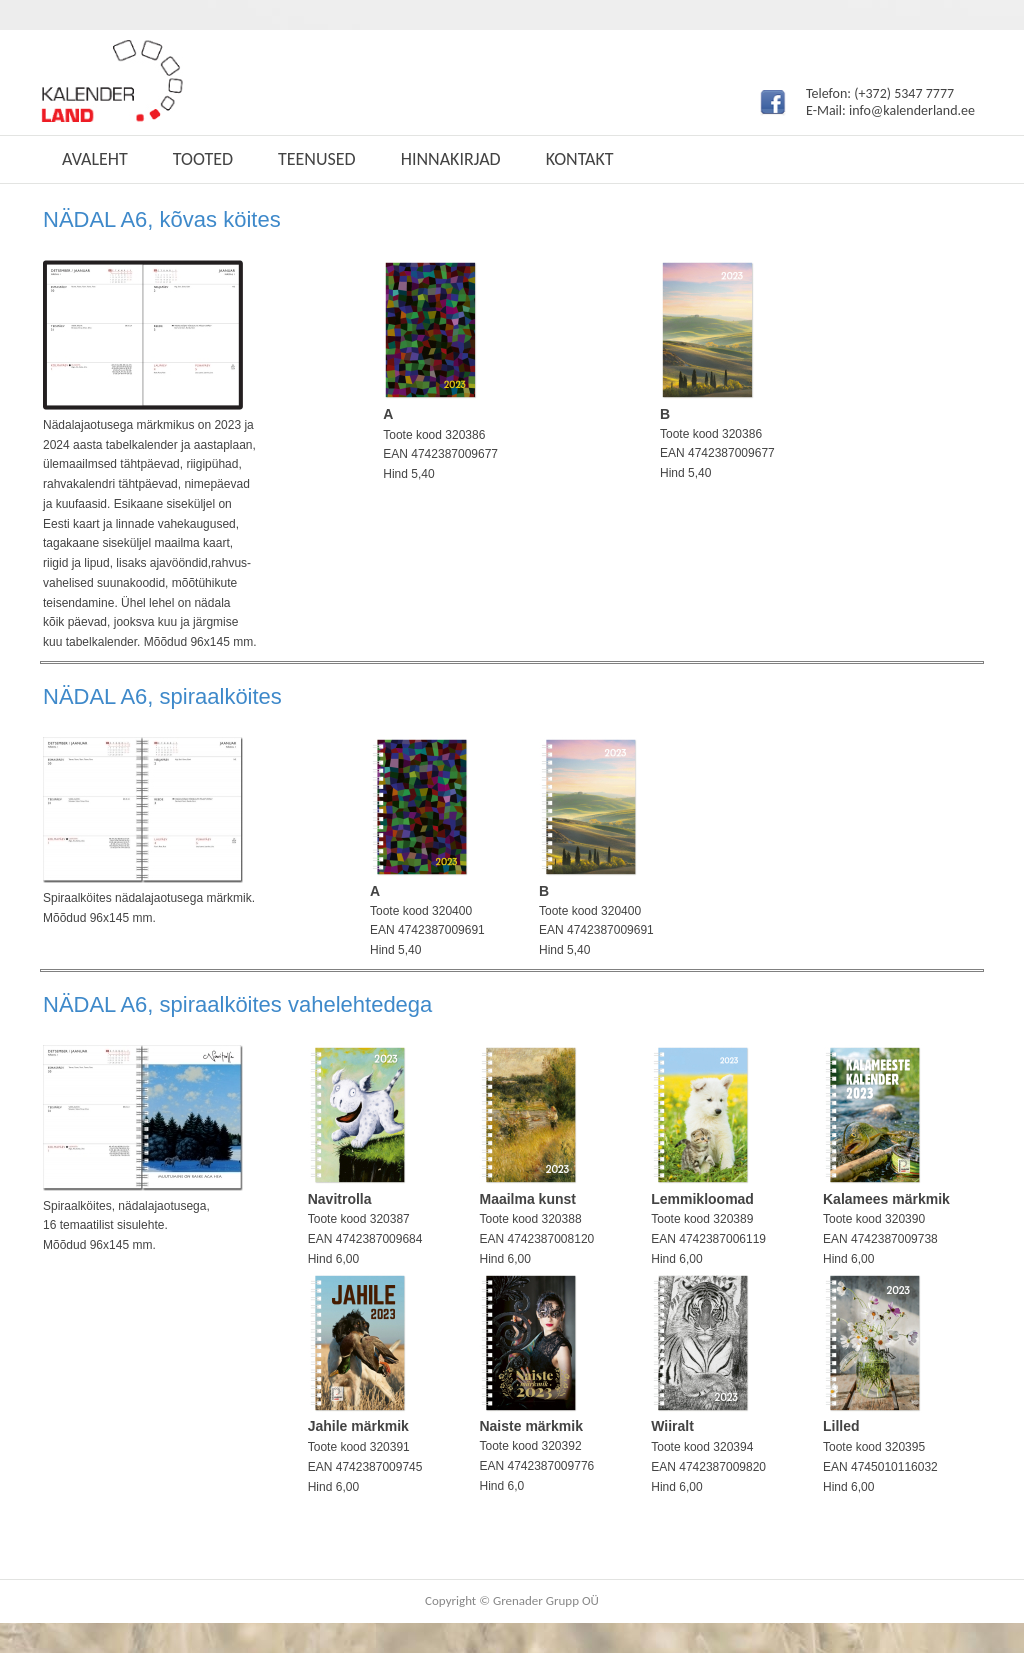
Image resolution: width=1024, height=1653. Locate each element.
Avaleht (95, 159)
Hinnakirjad (451, 159)
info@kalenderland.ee (912, 110)
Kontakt (580, 159)
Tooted (203, 159)
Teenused (317, 159)
